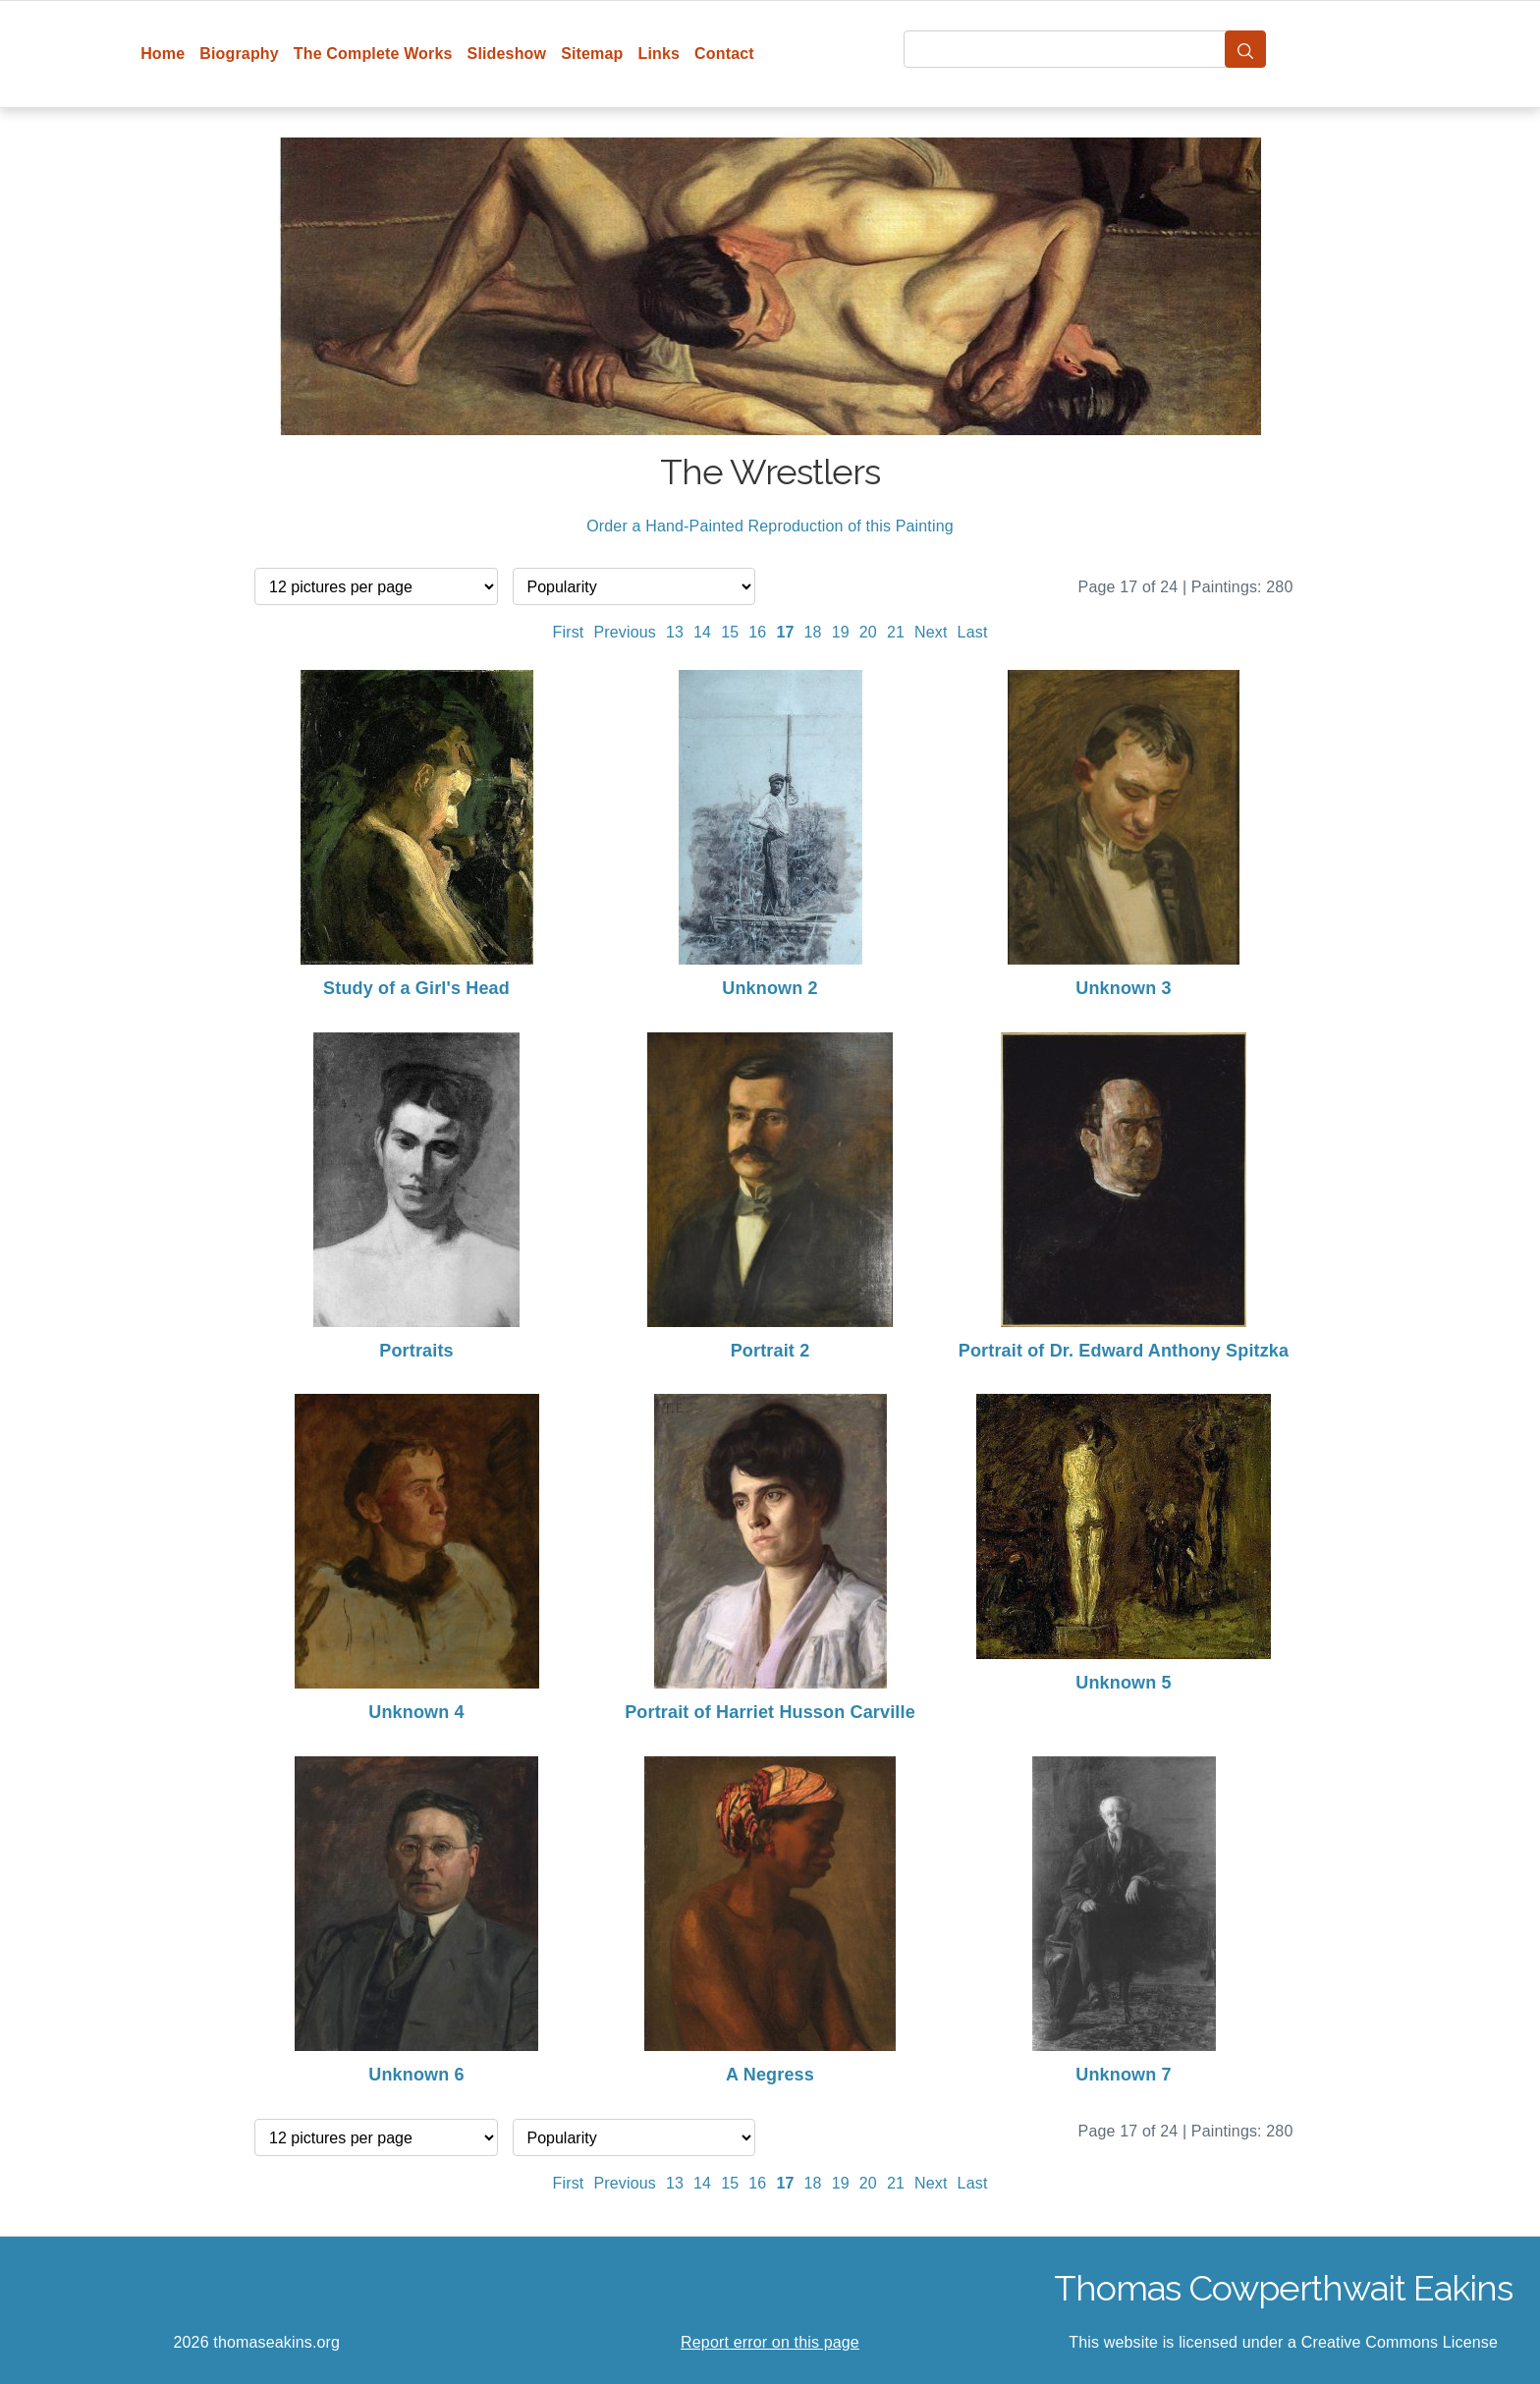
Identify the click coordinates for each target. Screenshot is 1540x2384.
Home (162, 53)
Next (931, 632)
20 (868, 632)
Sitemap (592, 53)
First (568, 632)
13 (675, 632)
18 (813, 632)
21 (896, 632)
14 (702, 632)
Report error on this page (770, 2342)
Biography (239, 53)
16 (757, 632)
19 (841, 632)
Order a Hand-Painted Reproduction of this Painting (770, 526)
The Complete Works (373, 53)
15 (730, 632)
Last (973, 632)
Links (659, 53)
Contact (724, 53)
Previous (624, 632)
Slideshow (507, 53)
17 (785, 632)
